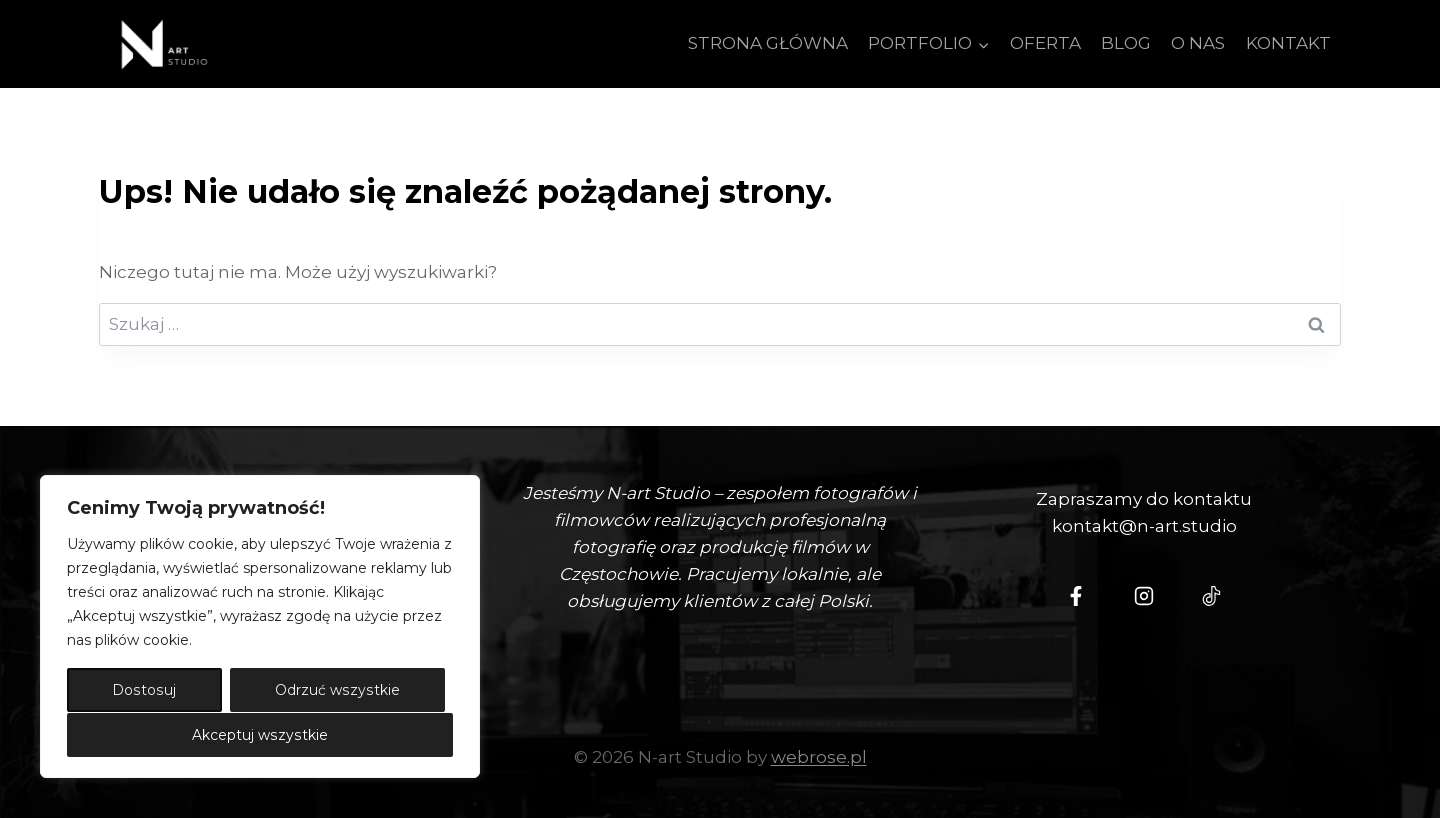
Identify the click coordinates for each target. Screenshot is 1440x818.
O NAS (1198, 43)
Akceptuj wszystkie (260, 735)
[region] (260, 627)
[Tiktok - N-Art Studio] (1212, 596)
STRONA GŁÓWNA (768, 43)
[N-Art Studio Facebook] (1076, 596)
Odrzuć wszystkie (337, 691)
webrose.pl (819, 757)
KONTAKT (1288, 43)
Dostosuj (144, 691)
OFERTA (1045, 43)
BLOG (1126, 43)
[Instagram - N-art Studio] (1144, 596)
